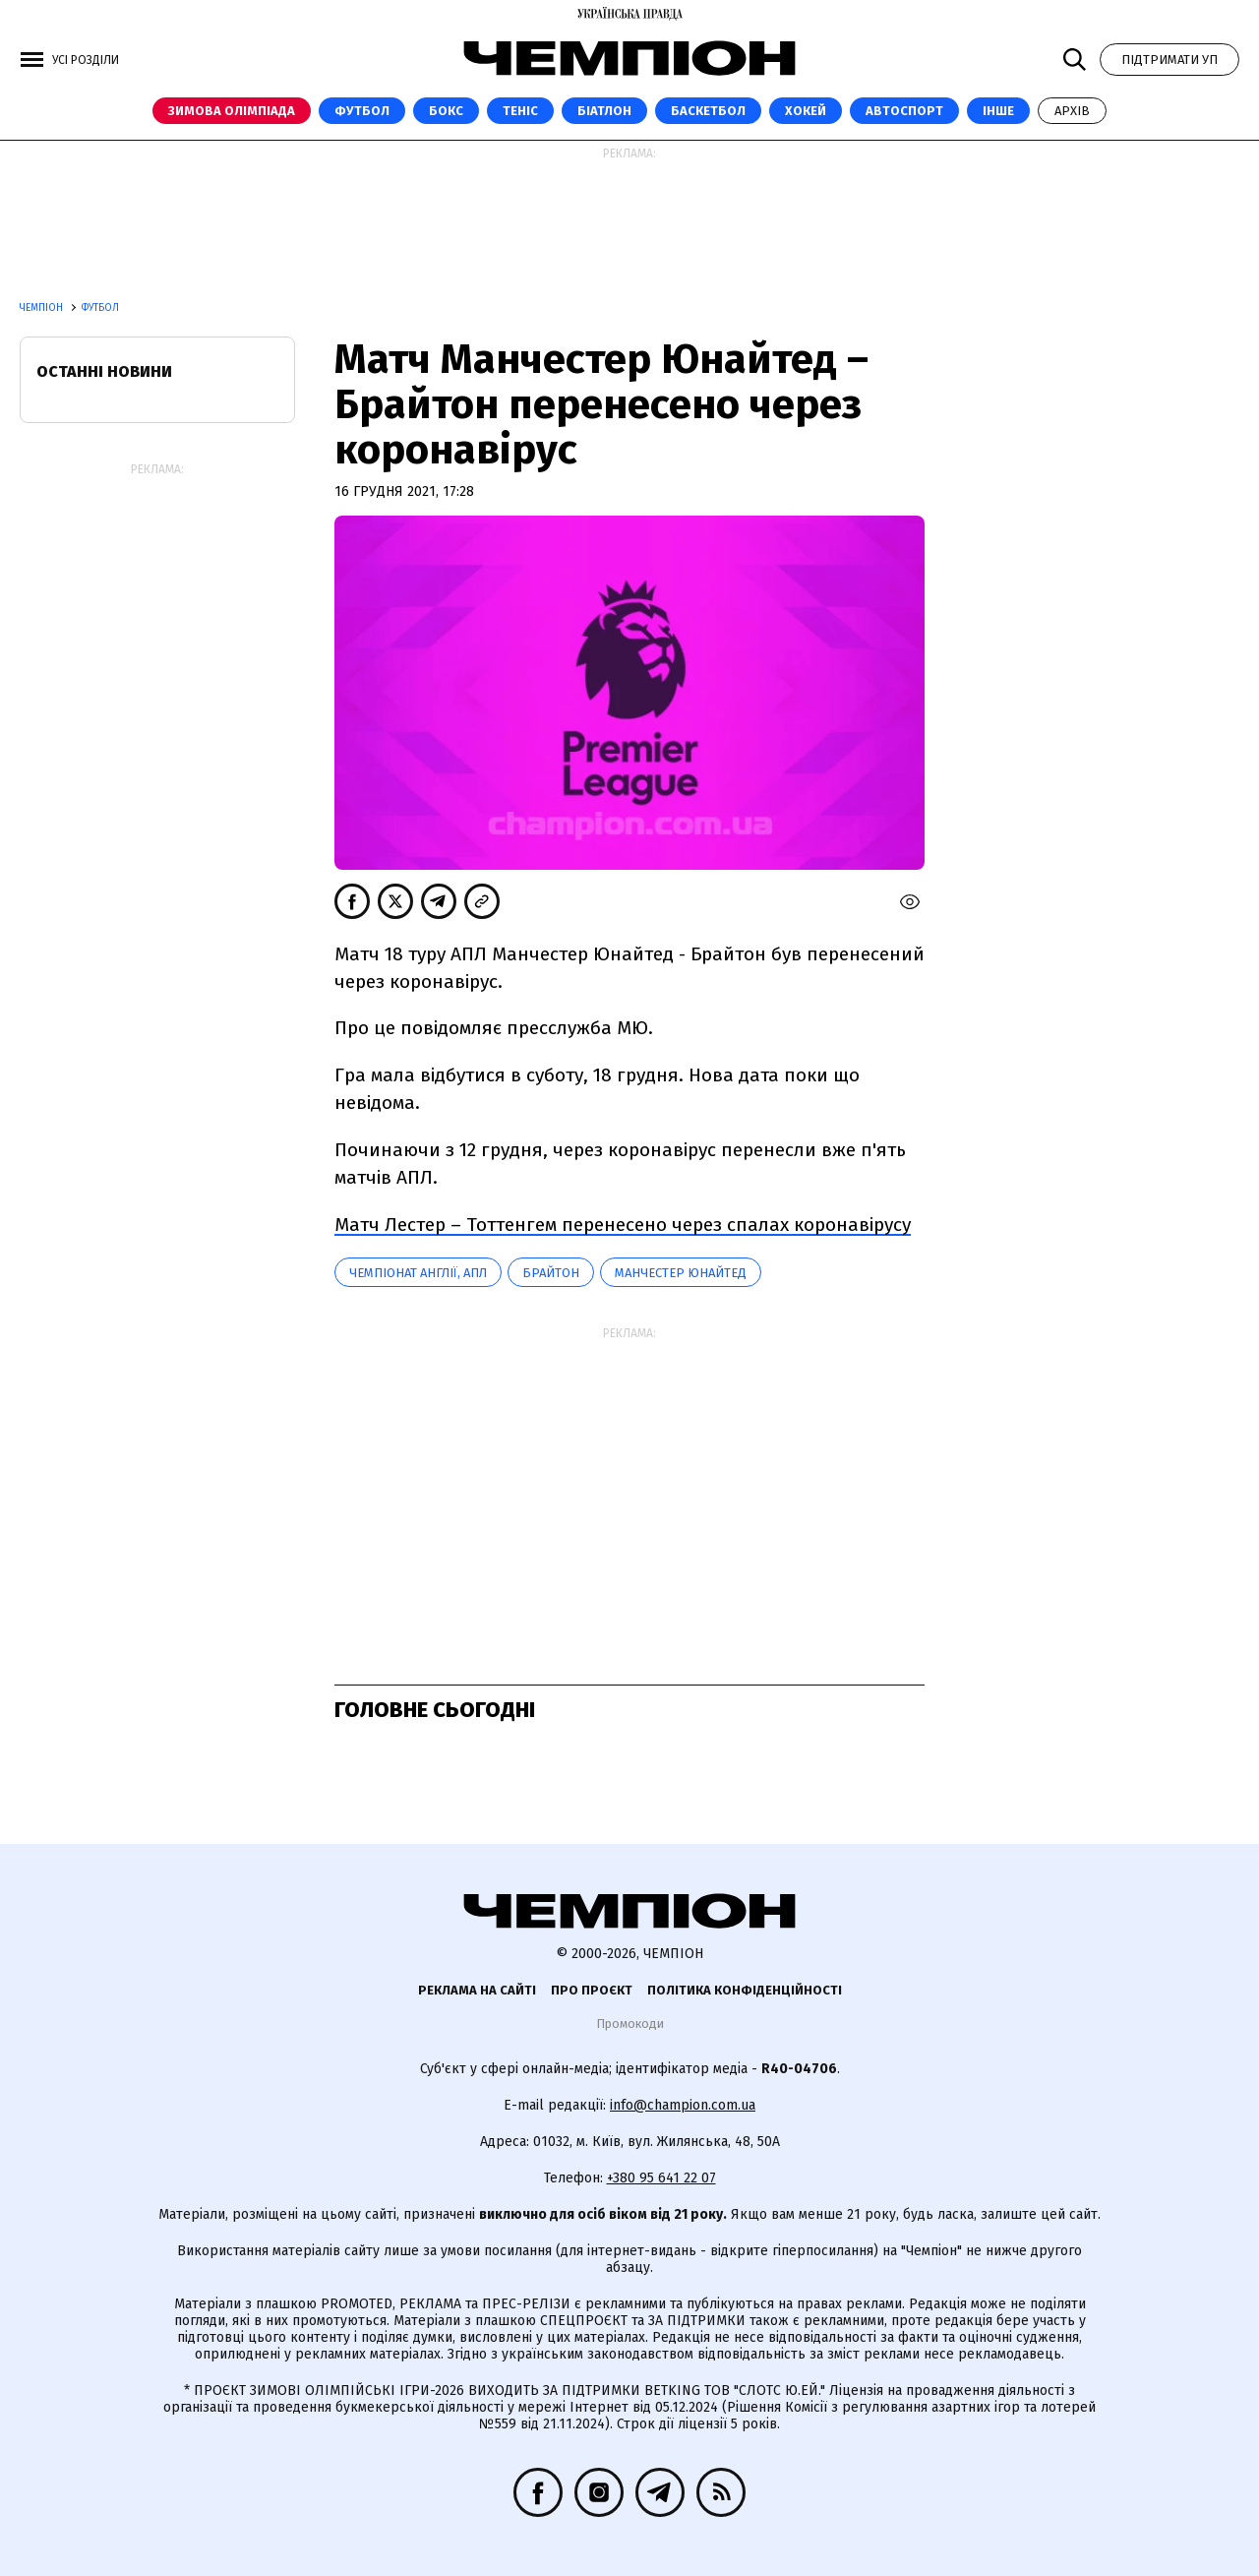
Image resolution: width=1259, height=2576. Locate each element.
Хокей (805, 110)
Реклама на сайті (477, 1990)
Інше (998, 110)
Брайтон (550, 1272)
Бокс (446, 110)
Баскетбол (708, 110)
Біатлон (604, 110)
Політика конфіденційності (744, 1990)
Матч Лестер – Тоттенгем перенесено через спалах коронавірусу (622, 1224)
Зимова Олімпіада (231, 110)
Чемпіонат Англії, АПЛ (418, 1272)
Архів (1072, 110)
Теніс (520, 110)
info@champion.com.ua (682, 2105)
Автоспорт (904, 110)
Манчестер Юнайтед (681, 1272)
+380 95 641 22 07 (661, 2178)
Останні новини (104, 371)
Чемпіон (43, 308)
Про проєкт (591, 1990)
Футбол (362, 110)
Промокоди (630, 2023)
